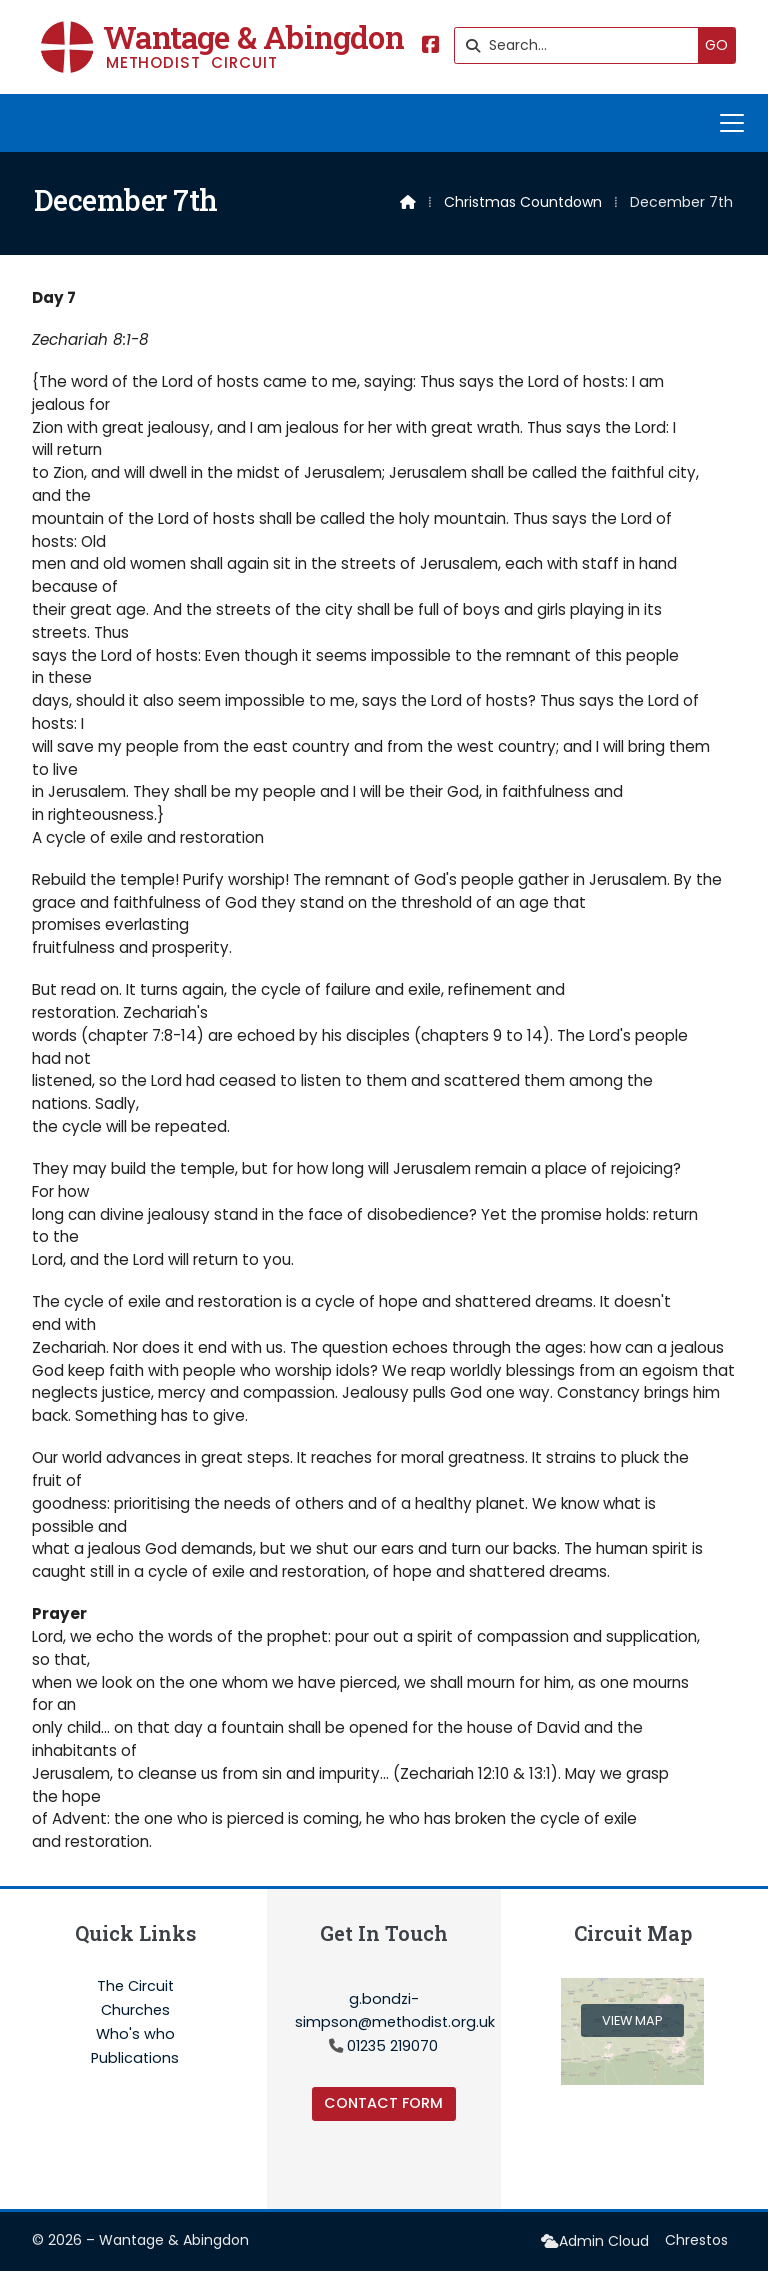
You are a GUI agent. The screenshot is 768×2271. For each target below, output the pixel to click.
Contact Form (383, 2103)
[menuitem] (595, 2241)
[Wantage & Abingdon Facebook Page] (431, 46)
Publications (135, 2058)
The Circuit (135, 1987)
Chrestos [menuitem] (696, 2240)
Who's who (135, 2035)
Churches (135, 2011)
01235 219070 (392, 2046)
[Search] (581, 45)
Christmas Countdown (523, 202)
